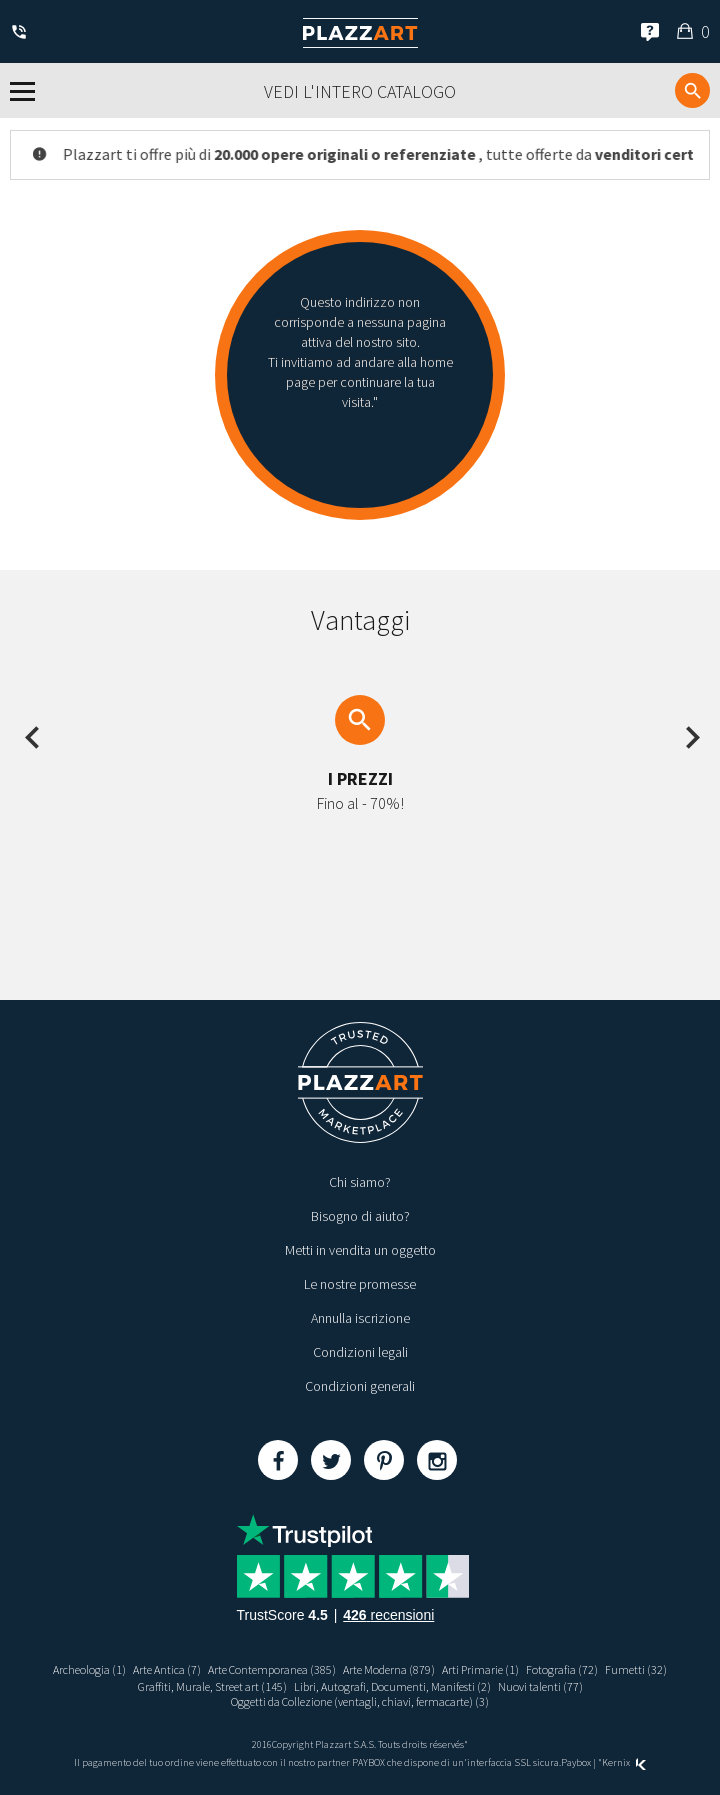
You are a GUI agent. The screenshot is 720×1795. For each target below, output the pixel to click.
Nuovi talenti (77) (540, 1686)
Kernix (624, 1762)
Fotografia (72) (562, 1669)
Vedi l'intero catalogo (360, 91)
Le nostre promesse (360, 1284)
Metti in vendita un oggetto (360, 1250)
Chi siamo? (360, 1182)
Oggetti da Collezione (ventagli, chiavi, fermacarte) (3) (360, 1701)
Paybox (576, 1762)
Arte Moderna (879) (389, 1669)
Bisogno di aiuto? (360, 1216)
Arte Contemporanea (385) (272, 1669)
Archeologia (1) (89, 1669)
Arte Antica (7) (167, 1669)
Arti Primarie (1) (480, 1669)
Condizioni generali (360, 1386)
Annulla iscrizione (360, 1318)
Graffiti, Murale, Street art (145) (212, 1686)
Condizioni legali (360, 1352)
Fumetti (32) (636, 1669)
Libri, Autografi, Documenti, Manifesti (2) (392, 1686)
